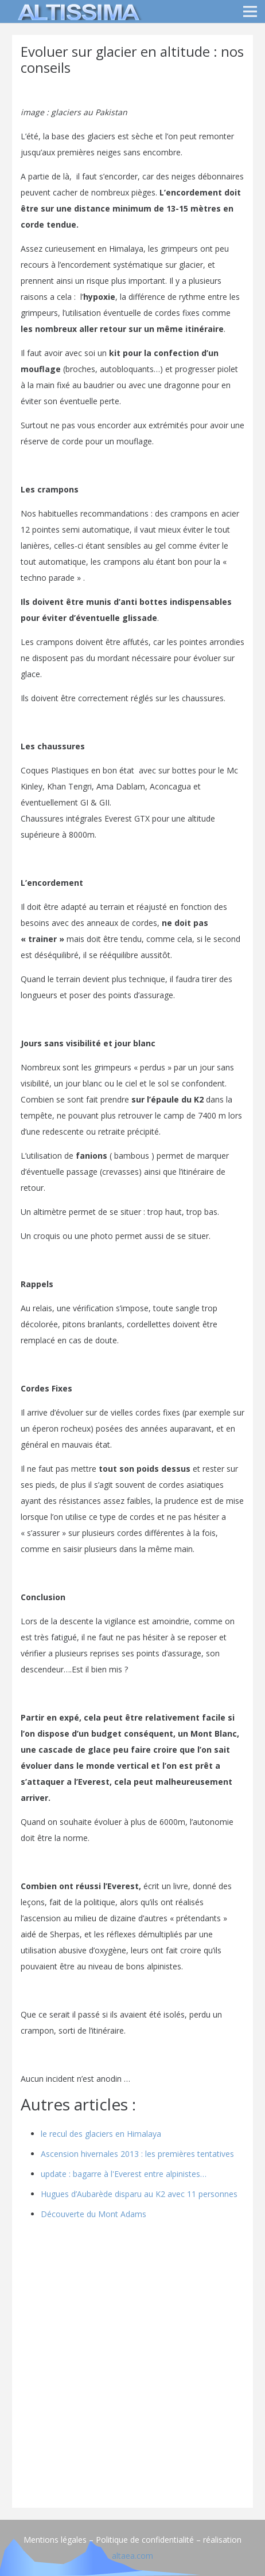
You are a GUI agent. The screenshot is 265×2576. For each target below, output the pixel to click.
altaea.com (132, 2555)
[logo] (77, 11)
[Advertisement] (132, 2366)
